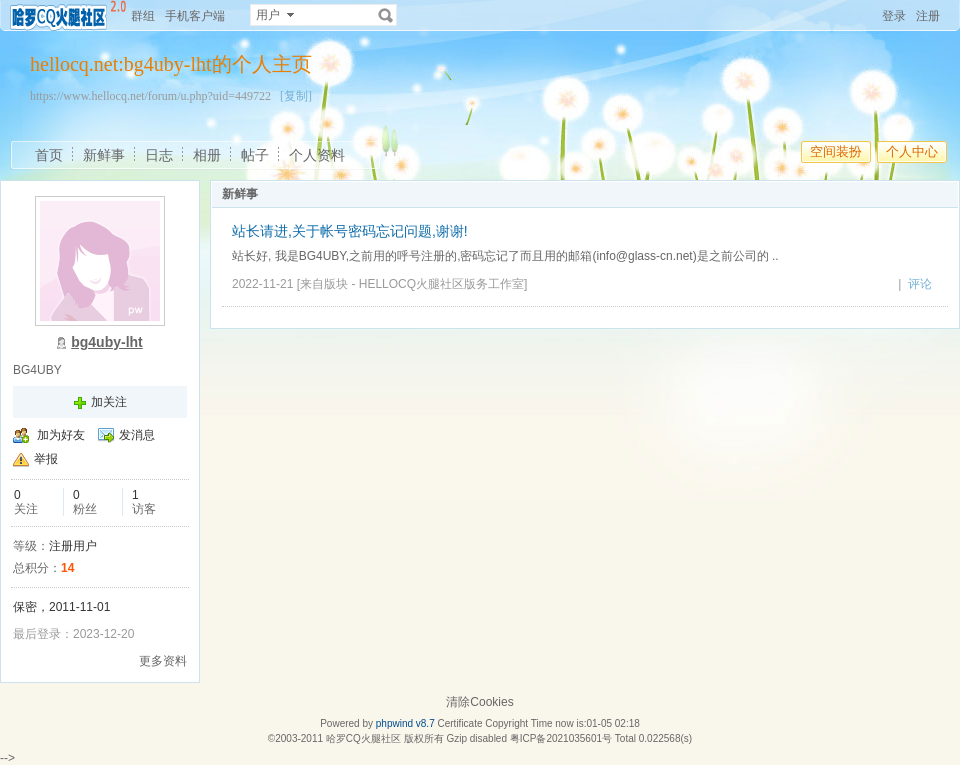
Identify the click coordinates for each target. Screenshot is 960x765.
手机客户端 (195, 16)
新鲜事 (104, 155)
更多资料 (163, 661)
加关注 (109, 402)
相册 (207, 155)
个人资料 (317, 155)
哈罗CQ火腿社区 (363, 738)
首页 (49, 155)
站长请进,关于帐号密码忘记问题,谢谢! (350, 231)
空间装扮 (836, 151)
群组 (143, 16)
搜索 (386, 15)
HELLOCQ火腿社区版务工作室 (441, 284)
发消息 (137, 435)
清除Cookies (479, 702)
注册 (928, 16)
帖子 (255, 155)
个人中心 (912, 151)
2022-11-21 (262, 284)
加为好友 (61, 435)
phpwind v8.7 (405, 723)
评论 (920, 284)
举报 (46, 459)
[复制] (296, 96)
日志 (159, 155)
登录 (894, 16)
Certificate (459, 723)
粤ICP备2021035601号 (561, 738)
